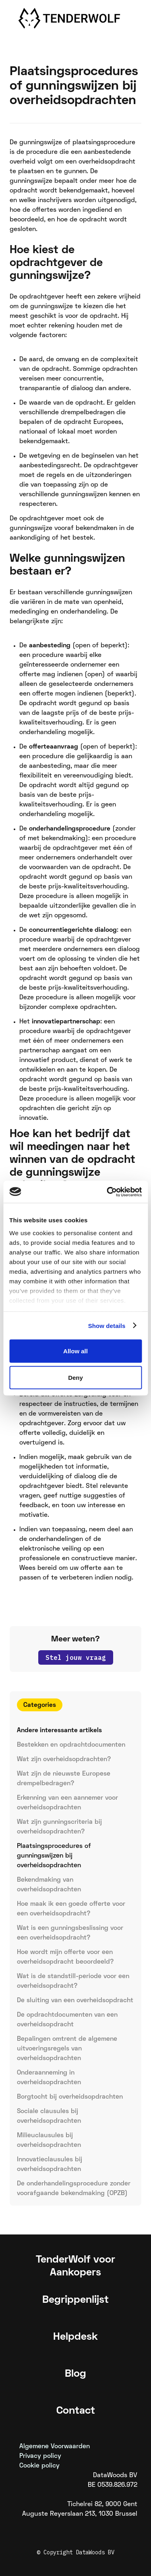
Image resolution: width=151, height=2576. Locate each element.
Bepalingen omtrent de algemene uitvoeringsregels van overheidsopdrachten (67, 2048)
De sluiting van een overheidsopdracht (75, 2000)
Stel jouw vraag (76, 1657)
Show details (107, 1325)
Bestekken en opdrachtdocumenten (71, 1745)
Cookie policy (39, 2466)
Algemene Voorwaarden (54, 2446)
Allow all (75, 1351)
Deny (75, 1377)
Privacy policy (40, 2456)
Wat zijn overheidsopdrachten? (64, 1759)
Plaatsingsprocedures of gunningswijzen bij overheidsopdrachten (54, 1856)
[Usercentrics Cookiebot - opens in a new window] (107, 1192)
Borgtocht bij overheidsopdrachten (70, 2097)
